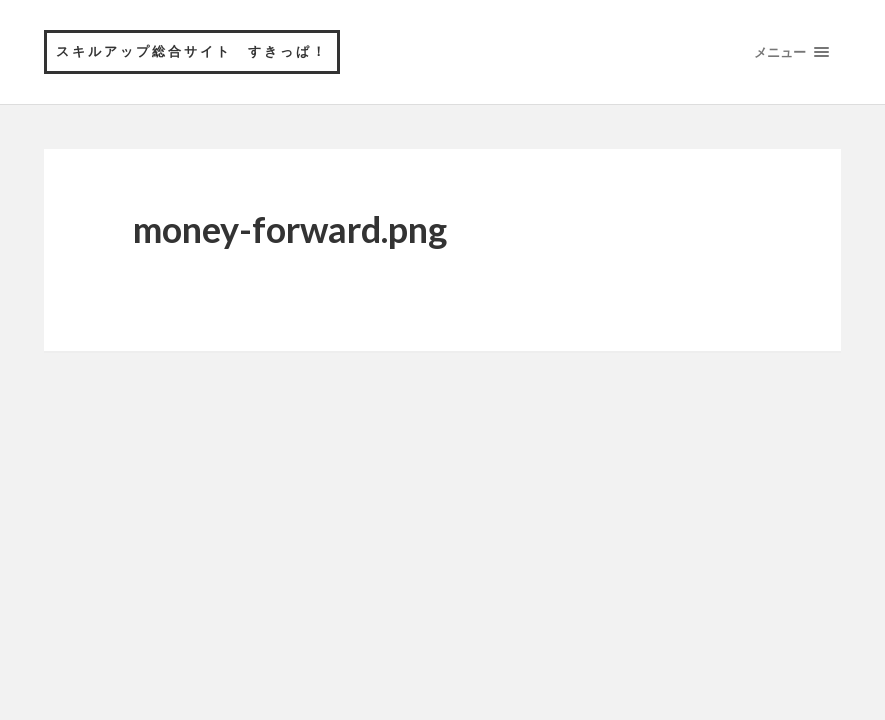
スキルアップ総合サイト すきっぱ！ (192, 51)
